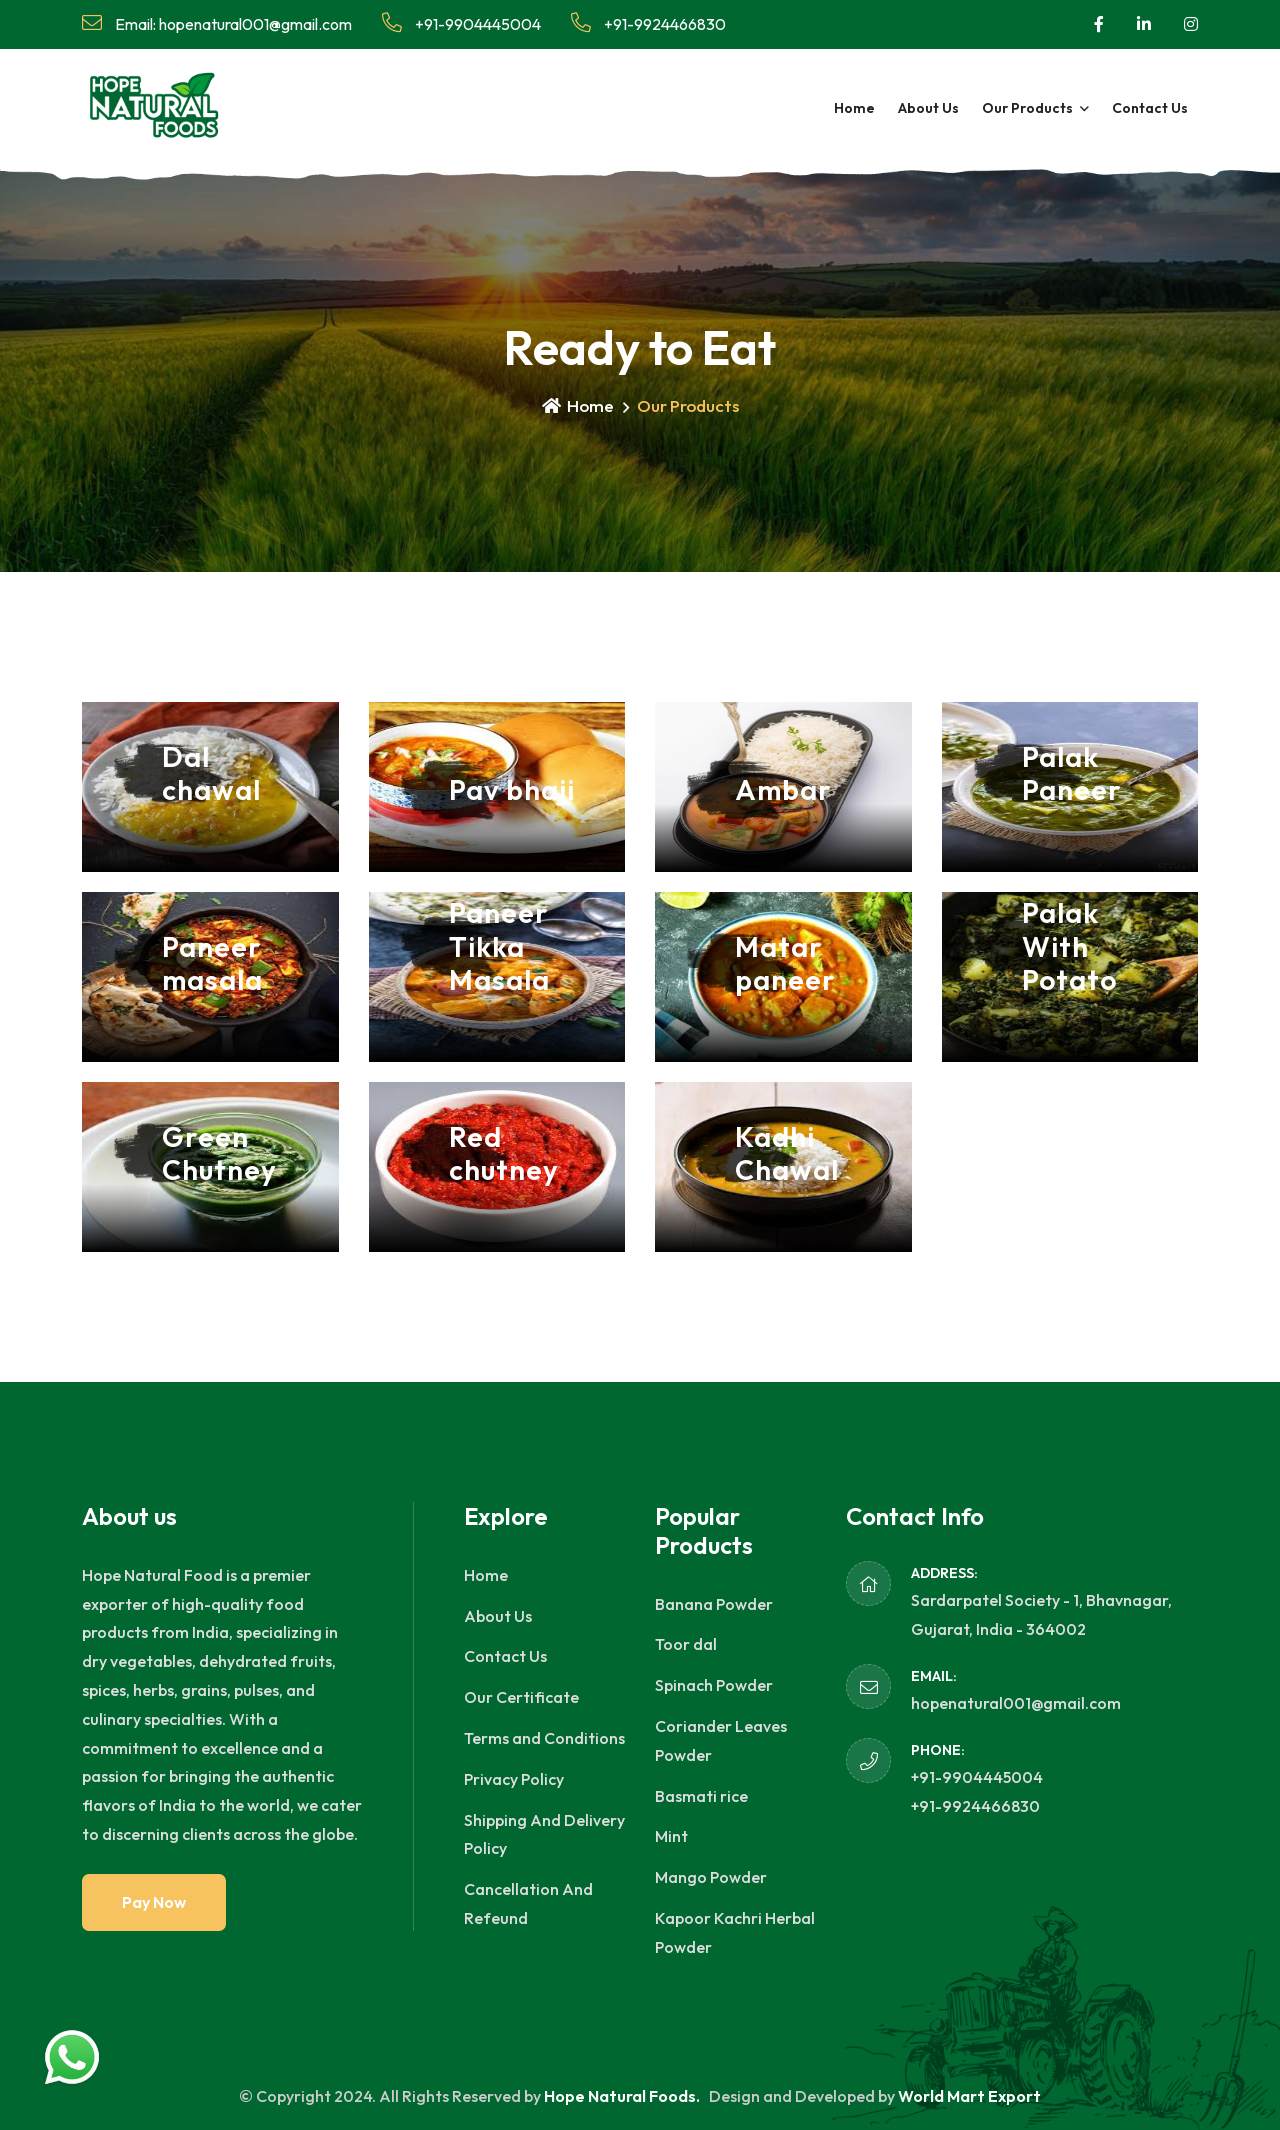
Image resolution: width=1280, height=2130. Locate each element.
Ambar (783, 789)
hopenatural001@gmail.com (1016, 1703)
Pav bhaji (512, 789)
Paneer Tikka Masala (499, 946)
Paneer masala (212, 963)
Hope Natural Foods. (623, 2096)
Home (854, 108)
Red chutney (504, 1153)
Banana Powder (714, 1604)
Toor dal (686, 1644)
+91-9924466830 (648, 23)
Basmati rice (701, 1796)
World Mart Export (969, 2096)
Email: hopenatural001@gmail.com (217, 23)
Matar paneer (785, 963)
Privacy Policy (514, 1779)
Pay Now (154, 1902)
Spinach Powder (714, 1685)
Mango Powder (711, 1877)
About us (928, 108)
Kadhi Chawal (787, 1153)
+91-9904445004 (461, 23)
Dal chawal (211, 773)
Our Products (1027, 108)
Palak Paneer (1072, 773)
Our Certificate (521, 1697)
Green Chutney (219, 1153)
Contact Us (505, 1656)
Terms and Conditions (544, 1738)
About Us (498, 1616)
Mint (671, 1836)
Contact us (1150, 108)
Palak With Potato (1069, 946)
